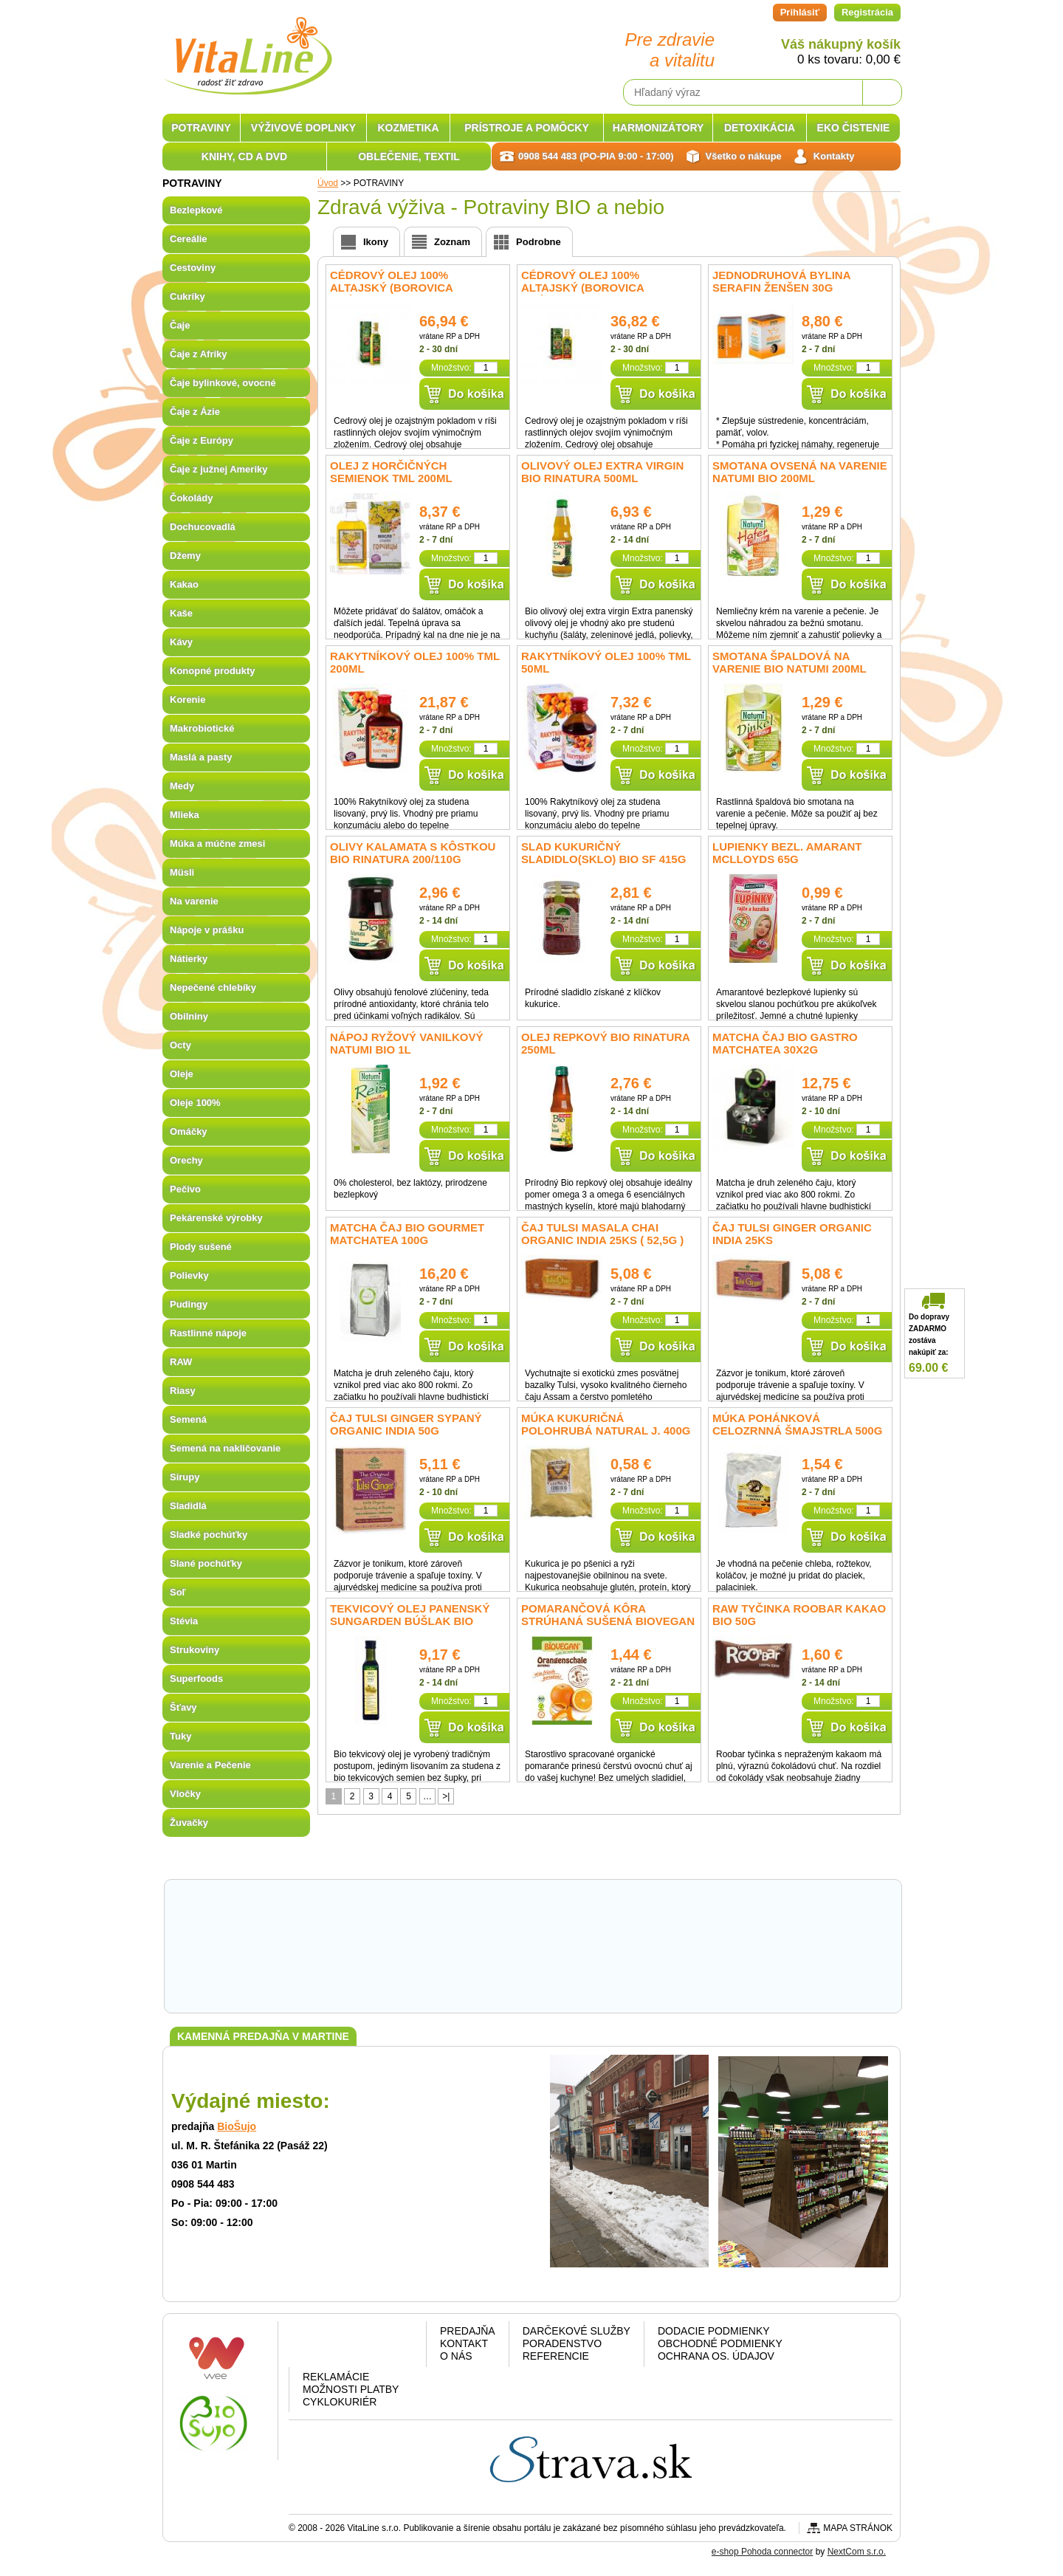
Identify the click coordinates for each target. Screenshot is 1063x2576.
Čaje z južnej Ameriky (218, 469)
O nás (456, 2356)
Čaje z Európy (201, 440)
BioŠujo (236, 2126)
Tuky (180, 1736)
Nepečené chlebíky (213, 987)
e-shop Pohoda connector (762, 2551)
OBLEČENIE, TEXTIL (409, 156)
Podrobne (538, 241)
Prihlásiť (799, 12)
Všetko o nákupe (744, 156)
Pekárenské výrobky (216, 1217)
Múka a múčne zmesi (217, 843)
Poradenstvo (562, 2343)
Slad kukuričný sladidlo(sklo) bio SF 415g (603, 852)
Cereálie (188, 238)
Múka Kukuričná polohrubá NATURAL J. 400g (605, 1424)
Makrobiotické (202, 728)
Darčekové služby (576, 2331)
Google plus (355, 2347)
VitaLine (247, 47)
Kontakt (464, 2343)
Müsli (182, 872)
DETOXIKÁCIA (759, 128)
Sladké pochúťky (208, 1534)
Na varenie (194, 901)
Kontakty (834, 156)
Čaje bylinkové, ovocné (223, 382)
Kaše (181, 613)
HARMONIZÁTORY (658, 128)
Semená (188, 1419)
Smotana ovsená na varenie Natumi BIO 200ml (799, 471)
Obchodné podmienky (720, 2343)
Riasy (183, 1390)
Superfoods (196, 1678)
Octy (180, 1045)
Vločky (185, 1793)
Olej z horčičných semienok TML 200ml (391, 471)
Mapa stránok (857, 2528)
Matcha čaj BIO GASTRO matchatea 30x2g (785, 1043)
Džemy (185, 555)
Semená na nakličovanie (225, 1448)
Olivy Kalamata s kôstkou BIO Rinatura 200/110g (412, 852)
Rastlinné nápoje (208, 1333)
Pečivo (185, 1189)
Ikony (375, 241)
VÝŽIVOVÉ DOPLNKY (303, 128)
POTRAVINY (201, 128)
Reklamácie (336, 2377)
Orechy (186, 1160)
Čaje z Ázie (195, 411)
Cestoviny (193, 267)
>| (446, 1796)
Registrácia (867, 12)
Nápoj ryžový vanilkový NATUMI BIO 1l (407, 1043)
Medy (182, 785)
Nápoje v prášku (207, 929)
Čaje (180, 325)
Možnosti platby (351, 2389)
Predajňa (467, 2331)
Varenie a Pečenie (210, 1764)
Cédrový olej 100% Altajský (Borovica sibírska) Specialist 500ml (411, 287)
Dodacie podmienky (714, 2331)
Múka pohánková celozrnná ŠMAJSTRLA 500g (797, 1424)
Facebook (317, 2347)
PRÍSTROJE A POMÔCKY (526, 128)
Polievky (189, 1275)
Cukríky (187, 296)
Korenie (187, 699)
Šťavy (183, 1707)
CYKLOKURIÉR (339, 2402)
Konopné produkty (212, 670)
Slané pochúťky (206, 1563)
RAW (181, 1361)
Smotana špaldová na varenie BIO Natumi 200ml (789, 662)
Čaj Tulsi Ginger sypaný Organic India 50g (406, 1424)
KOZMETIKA (407, 128)
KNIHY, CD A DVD (244, 156)
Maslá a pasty (201, 757)
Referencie (556, 2356)
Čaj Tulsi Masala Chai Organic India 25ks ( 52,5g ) (602, 1233)
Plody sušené (201, 1246)
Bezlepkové (196, 210)
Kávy (181, 642)
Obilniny (189, 1016)
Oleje (181, 1073)
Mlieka (184, 814)
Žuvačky (189, 1822)
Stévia (184, 1621)
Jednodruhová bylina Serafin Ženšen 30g (781, 281)
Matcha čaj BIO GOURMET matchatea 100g (407, 1233)
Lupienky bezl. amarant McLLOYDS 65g (787, 852)
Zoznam (452, 241)
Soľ (178, 1592)
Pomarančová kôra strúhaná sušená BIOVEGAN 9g (608, 1621)
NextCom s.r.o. (857, 2551)
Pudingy (188, 1304)
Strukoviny (194, 1649)
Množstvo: (451, 368)
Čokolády (191, 498)
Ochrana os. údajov (716, 2356)
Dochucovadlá (202, 526)
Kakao (184, 584)
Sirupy (184, 1477)
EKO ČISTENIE (853, 128)
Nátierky (188, 958)
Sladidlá (188, 1505)
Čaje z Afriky (198, 354)
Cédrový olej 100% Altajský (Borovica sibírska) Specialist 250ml (602, 287)
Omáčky (188, 1131)
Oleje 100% (195, 1102)
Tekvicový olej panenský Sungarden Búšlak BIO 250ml (409, 1621)
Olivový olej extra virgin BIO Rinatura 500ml (602, 471)
